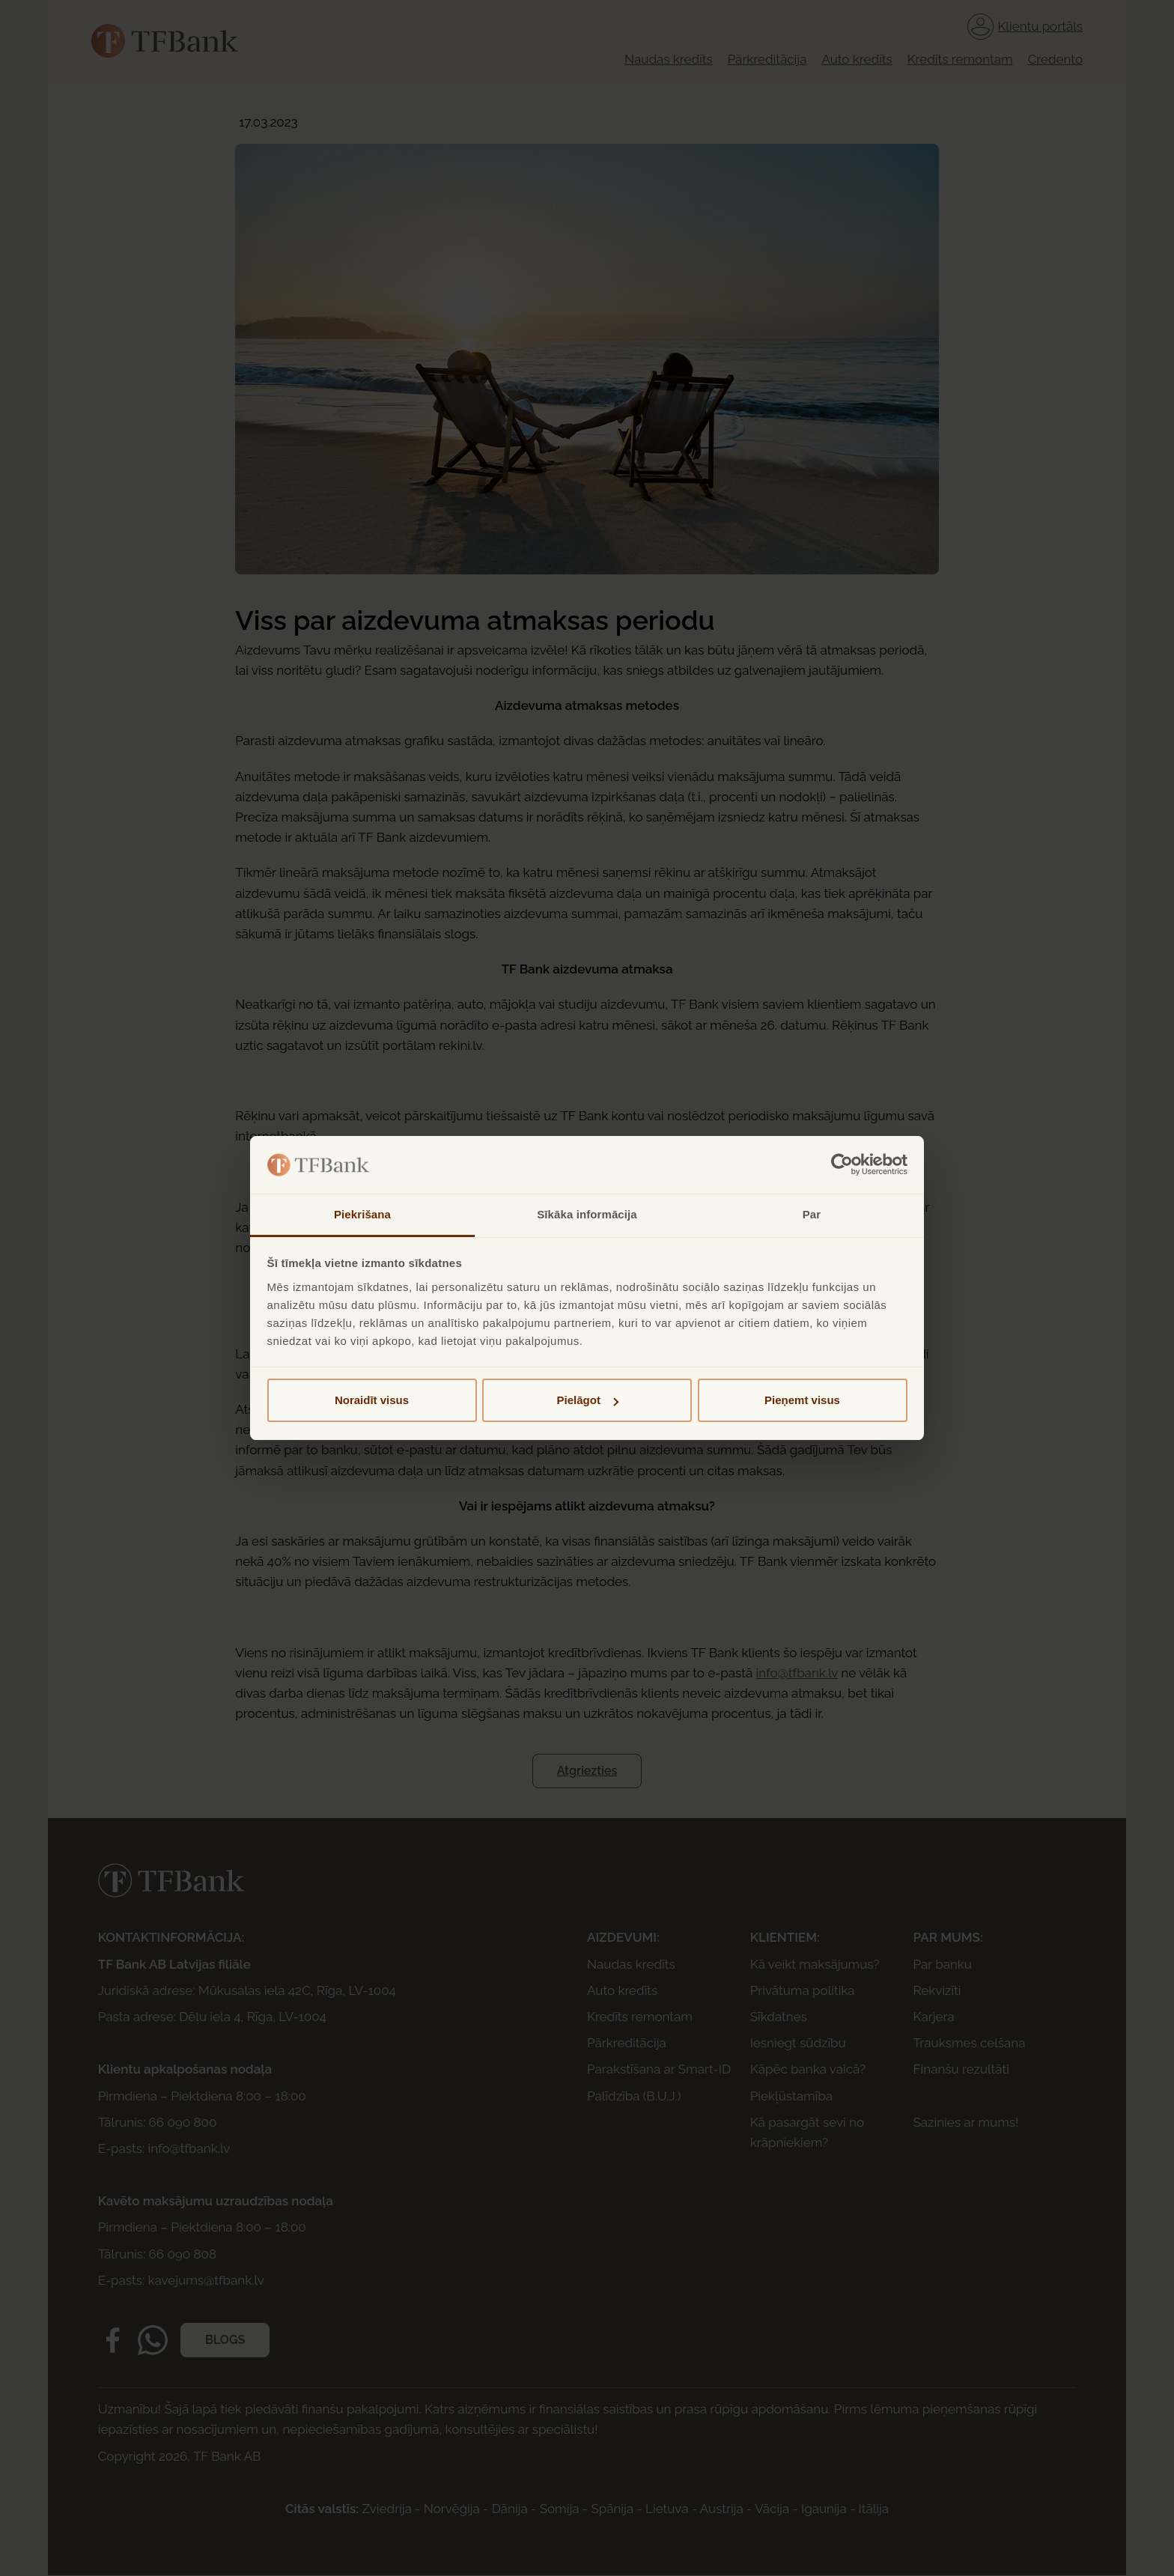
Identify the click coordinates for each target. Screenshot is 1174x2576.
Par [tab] (812, 1214)
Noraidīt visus (372, 1400)
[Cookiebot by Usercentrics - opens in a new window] (841, 1165)
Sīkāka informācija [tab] (587, 1214)
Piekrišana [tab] (362, 1214)
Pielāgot (587, 1400)
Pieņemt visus (802, 1400)
